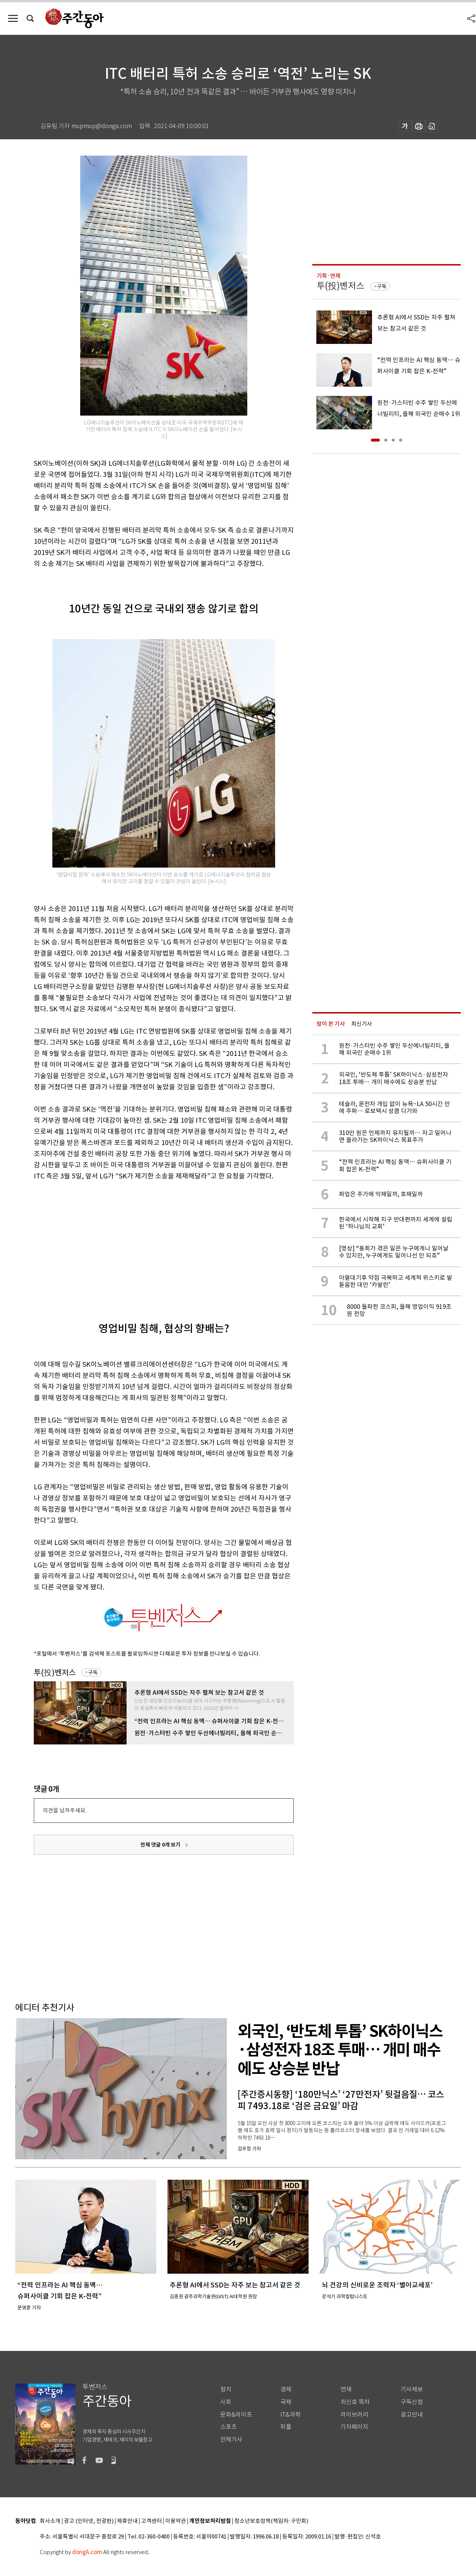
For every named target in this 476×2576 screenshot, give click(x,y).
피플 (285, 2426)
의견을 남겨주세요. (65, 1810)
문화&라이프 (236, 2414)
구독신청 (412, 2402)
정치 (225, 2389)
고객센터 (151, 2521)
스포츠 (228, 2426)
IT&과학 (290, 2414)
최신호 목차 (355, 2402)
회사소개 (50, 2521)
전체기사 (231, 2439)
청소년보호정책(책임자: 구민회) (271, 2521)
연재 (346, 2389)
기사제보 (412, 2389)
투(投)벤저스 (55, 1673)
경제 (285, 2389)
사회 (225, 2402)
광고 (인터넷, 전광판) (89, 2521)
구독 (93, 1672)
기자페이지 (354, 2426)
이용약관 (175, 2521)
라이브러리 (354, 2414)
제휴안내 (127, 2521)
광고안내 (412, 2414)
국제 (285, 2402)
